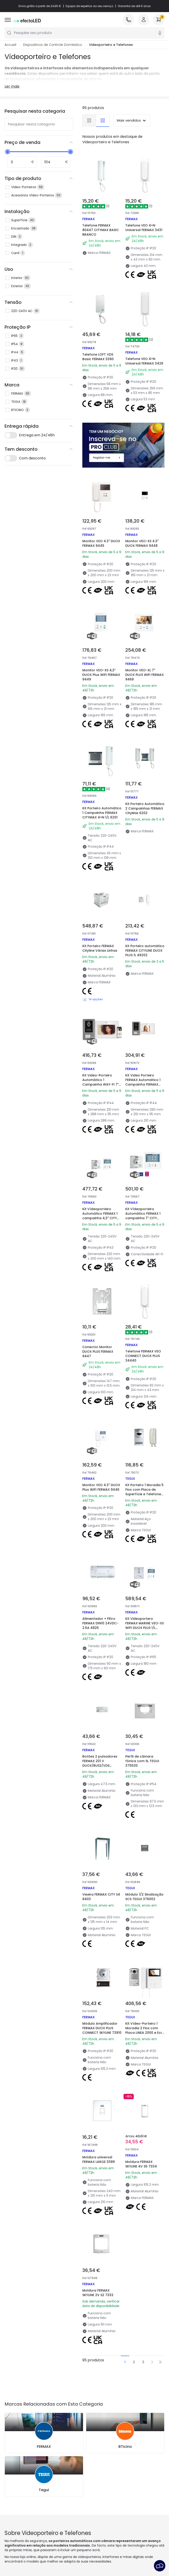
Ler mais (12, 86)
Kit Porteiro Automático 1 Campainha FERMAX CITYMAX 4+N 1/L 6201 (101, 813)
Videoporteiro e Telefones (111, 44)
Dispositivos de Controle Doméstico (52, 44)
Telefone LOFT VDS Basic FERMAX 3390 (98, 356)
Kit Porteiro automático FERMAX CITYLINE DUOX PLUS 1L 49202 (144, 950)
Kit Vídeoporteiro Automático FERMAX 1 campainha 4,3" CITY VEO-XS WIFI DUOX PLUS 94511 (101, 1218)
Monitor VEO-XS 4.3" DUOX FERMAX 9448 (141, 543)
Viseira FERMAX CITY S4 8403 (101, 1896)
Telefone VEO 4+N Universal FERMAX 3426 (144, 361)
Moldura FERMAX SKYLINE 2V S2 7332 (97, 2292)
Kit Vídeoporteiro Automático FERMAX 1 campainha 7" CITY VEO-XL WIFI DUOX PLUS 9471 (144, 1218)
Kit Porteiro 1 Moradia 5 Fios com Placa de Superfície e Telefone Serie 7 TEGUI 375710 (144, 1492)
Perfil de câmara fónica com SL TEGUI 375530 (142, 1761)
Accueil (10, 44)
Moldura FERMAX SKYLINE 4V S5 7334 (141, 2164)
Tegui (44, 2490)
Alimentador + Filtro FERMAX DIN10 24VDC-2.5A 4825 (100, 1623)
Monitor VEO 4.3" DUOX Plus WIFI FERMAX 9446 (101, 1487)
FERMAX (44, 2446)
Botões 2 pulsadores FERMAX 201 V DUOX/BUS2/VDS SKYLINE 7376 (99, 1763)
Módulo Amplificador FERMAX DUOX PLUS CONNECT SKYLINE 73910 (101, 2028)
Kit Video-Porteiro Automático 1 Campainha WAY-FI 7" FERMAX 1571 (100, 1082)
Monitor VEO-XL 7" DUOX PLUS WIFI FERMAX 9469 (144, 675)
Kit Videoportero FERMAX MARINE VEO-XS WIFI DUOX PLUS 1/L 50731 (144, 1625)
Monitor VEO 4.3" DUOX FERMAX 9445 (101, 543)
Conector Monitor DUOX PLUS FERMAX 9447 (97, 1351)
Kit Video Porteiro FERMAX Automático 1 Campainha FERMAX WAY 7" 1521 (143, 1082)
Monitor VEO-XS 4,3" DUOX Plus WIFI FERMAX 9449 (101, 675)
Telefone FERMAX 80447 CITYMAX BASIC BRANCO (100, 230)
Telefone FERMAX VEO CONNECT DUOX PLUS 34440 (143, 1356)
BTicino (125, 2446)
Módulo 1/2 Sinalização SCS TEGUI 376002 (144, 1896)
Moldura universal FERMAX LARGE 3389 (98, 2159)
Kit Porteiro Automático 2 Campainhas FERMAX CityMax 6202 (144, 808)
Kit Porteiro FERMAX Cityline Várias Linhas (99, 948)
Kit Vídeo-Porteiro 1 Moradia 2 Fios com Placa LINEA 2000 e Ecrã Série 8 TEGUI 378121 (144, 2030)
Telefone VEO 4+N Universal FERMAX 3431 (143, 227)
